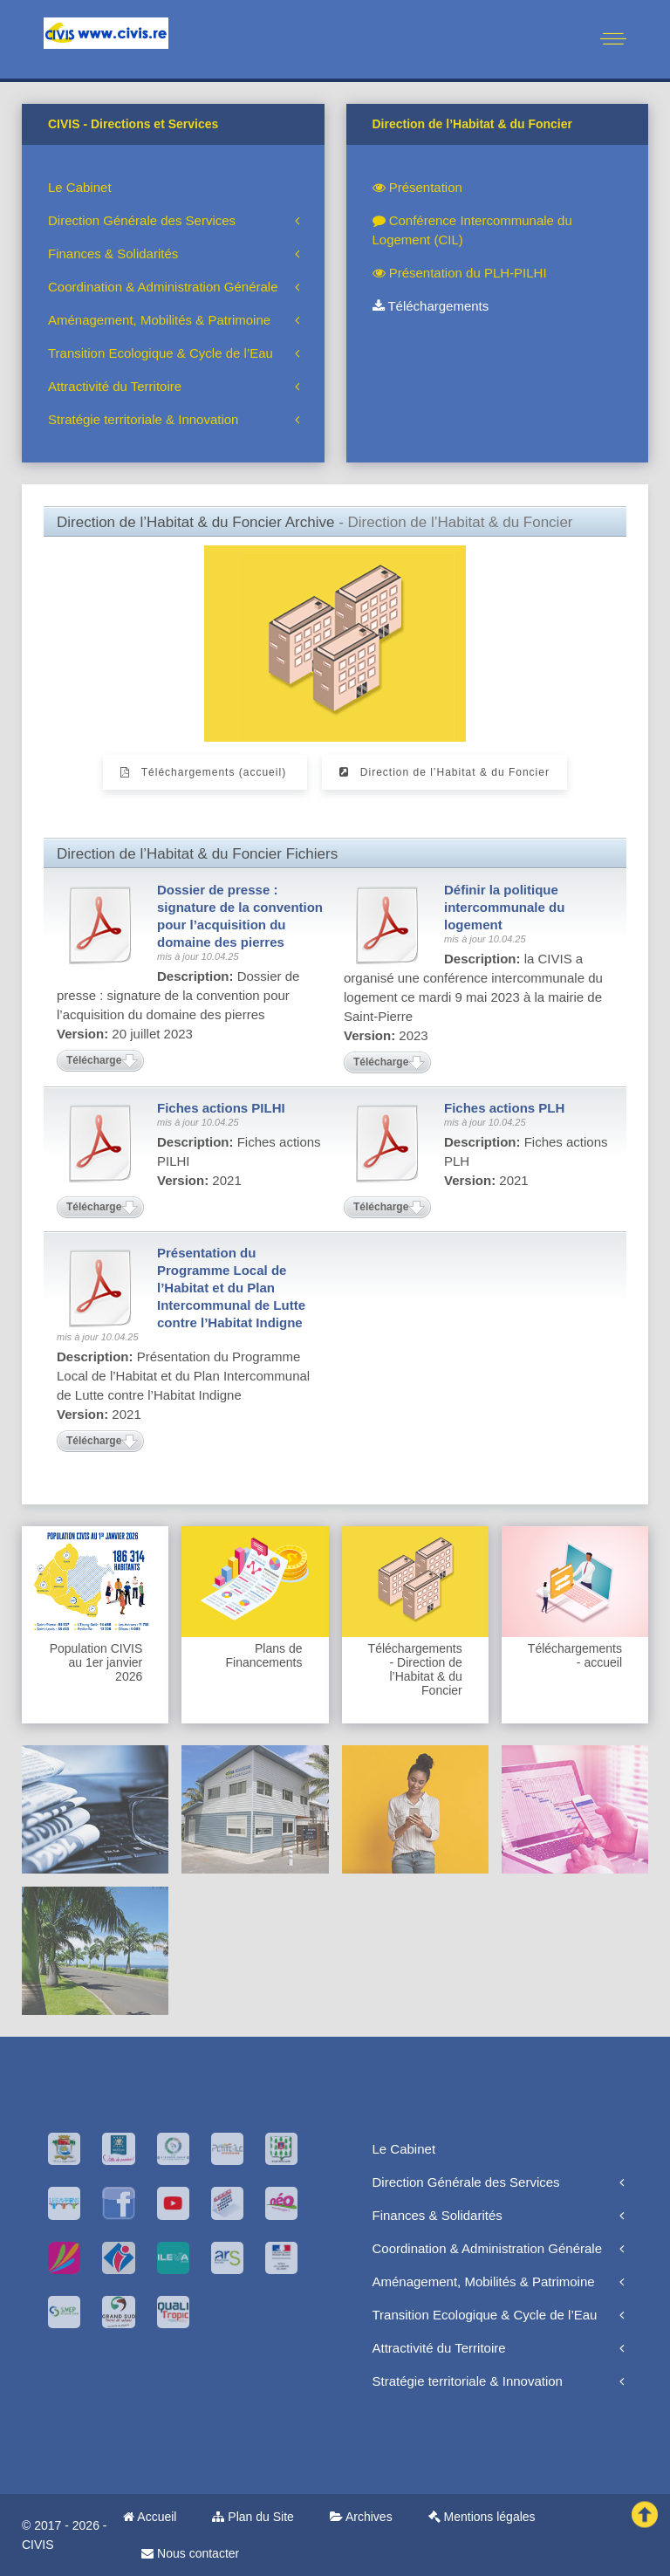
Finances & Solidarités (113, 253)
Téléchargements (431, 305)
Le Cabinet (80, 187)
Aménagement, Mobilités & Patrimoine (159, 319)
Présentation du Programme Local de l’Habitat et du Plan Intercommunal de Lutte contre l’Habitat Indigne (231, 1287)
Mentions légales (482, 2517)
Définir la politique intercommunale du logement (504, 907)
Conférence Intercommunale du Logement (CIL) (472, 230)
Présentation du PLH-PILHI (460, 272)
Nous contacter (190, 2553)
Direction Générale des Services (142, 220)
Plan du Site (252, 2517)
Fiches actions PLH (504, 1107)
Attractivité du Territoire (114, 386)
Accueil (149, 2517)
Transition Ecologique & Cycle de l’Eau (160, 353)
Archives (361, 2517)
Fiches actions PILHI (221, 1107)
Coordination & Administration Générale (162, 286)
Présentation (417, 187)
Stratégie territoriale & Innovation (143, 419)
